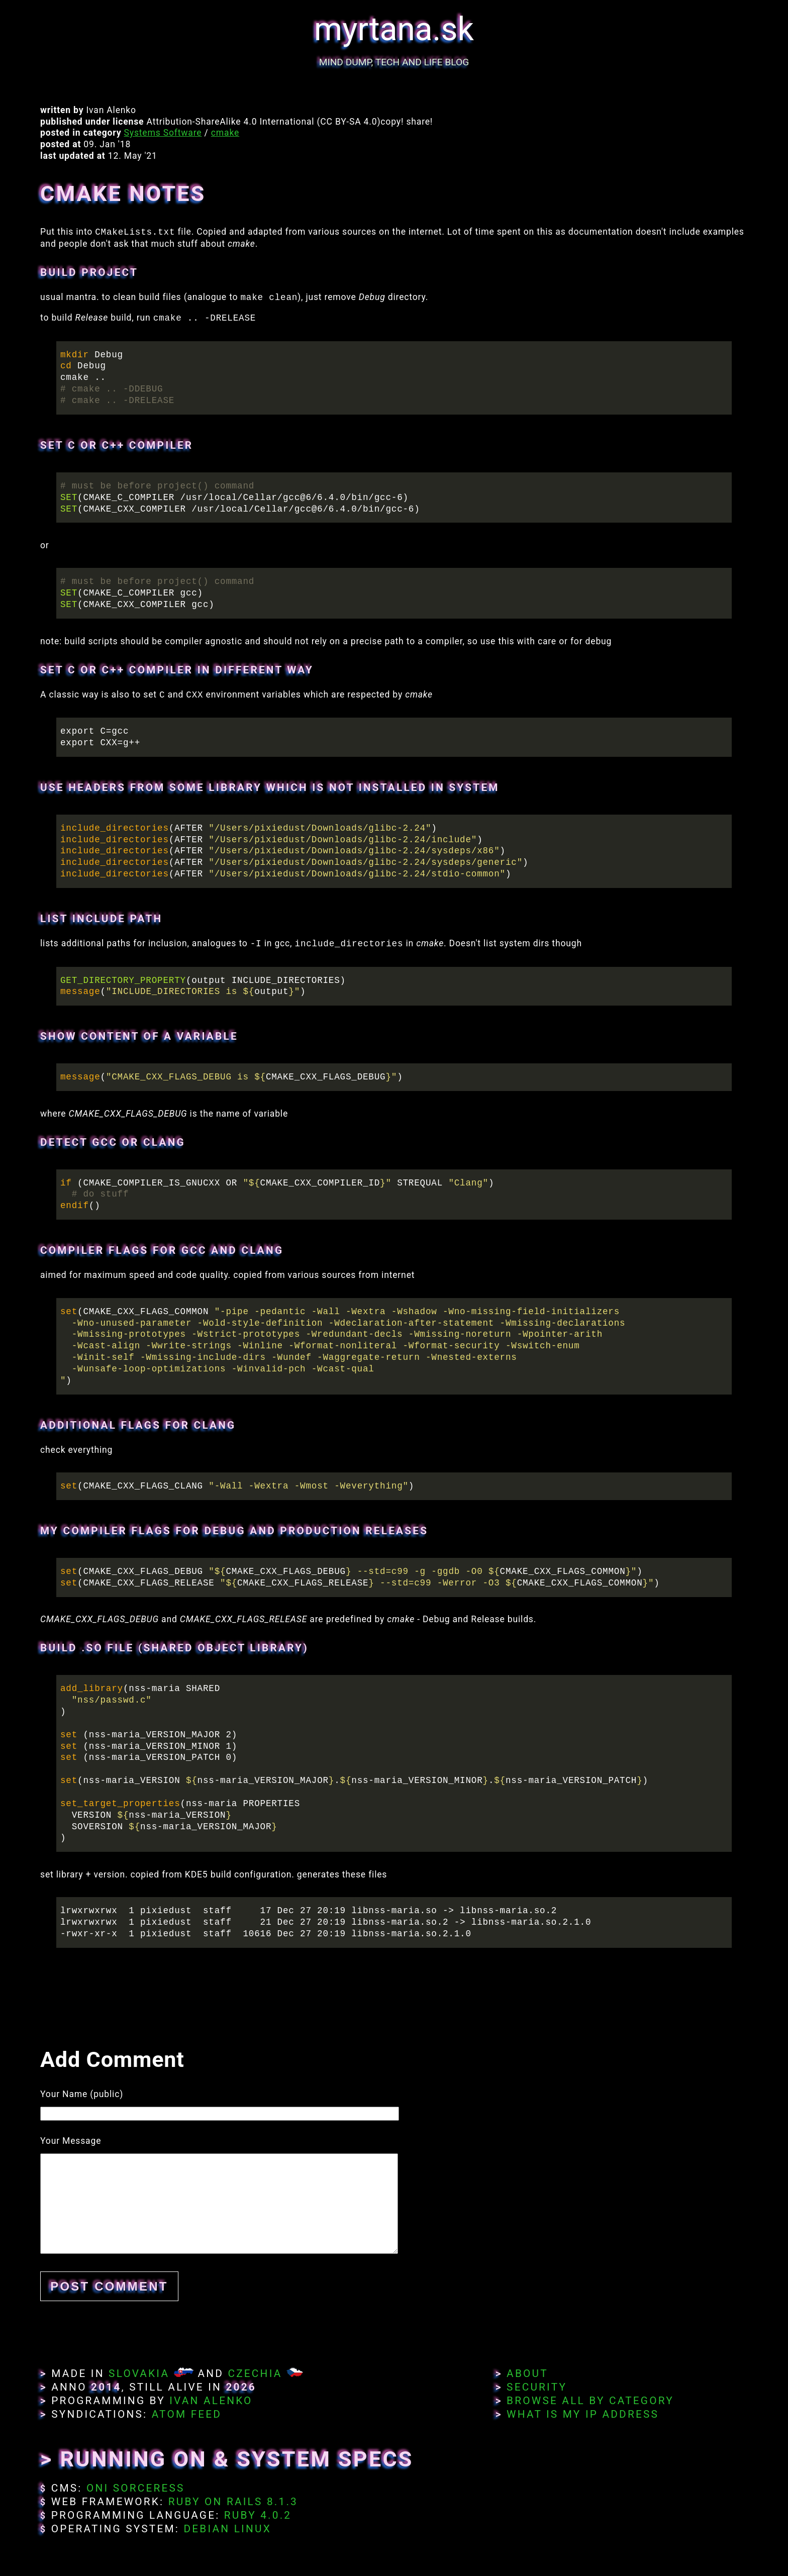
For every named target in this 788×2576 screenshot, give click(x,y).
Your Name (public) (81, 2094)
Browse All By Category (590, 2401)
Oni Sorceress (135, 2488)
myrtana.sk (394, 29)
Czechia (255, 2373)
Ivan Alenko (210, 2401)
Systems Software (163, 133)
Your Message (70, 2141)
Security (537, 2387)
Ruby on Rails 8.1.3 (233, 2502)
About (527, 2373)
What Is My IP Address (583, 2414)
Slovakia (139, 2373)
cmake (225, 133)
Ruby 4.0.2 (257, 2515)
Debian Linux (227, 2529)
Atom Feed (187, 2414)
